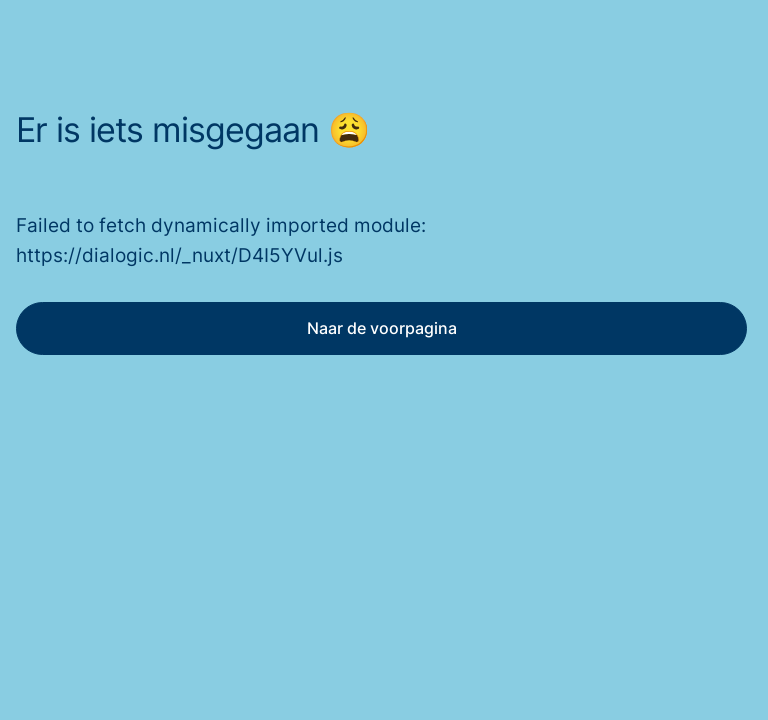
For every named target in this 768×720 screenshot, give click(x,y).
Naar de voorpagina (382, 328)
